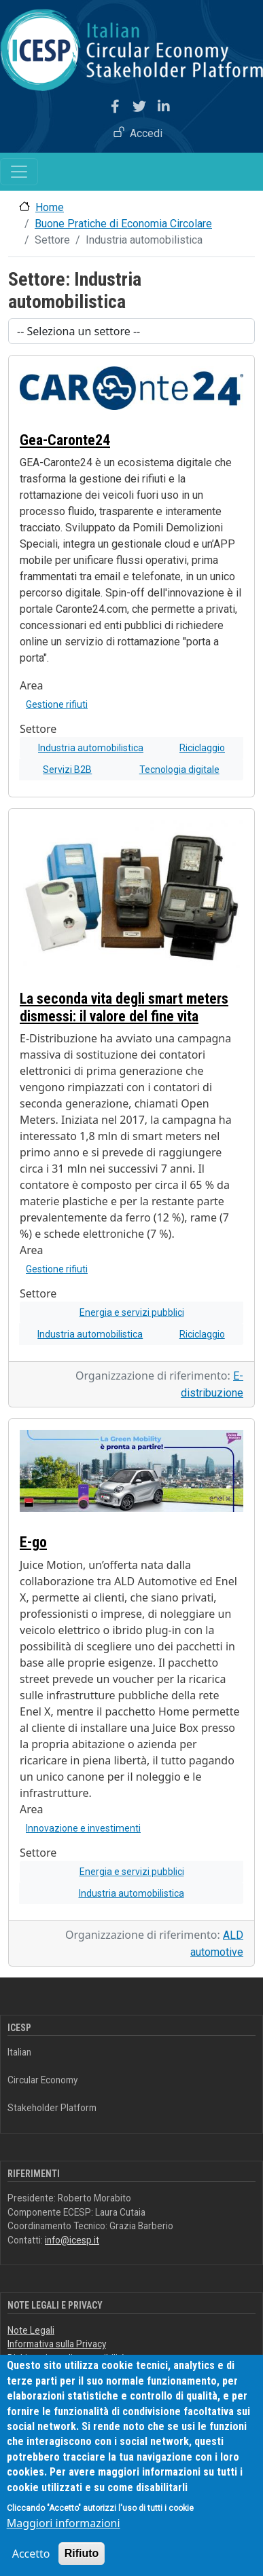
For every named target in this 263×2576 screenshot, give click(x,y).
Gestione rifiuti (57, 704)
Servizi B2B (67, 769)
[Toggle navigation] (19, 171)
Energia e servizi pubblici (132, 1312)
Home (49, 207)
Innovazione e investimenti (83, 1828)
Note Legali (30, 2330)
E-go (33, 1542)
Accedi (146, 133)
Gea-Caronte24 (65, 440)
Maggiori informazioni (63, 2528)
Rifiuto (82, 2558)
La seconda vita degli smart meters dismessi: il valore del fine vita (124, 1007)
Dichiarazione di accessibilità (66, 2358)
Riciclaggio (202, 747)
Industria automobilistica (90, 747)
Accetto (31, 2559)
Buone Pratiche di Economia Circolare (123, 223)
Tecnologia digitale (179, 769)
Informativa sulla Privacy (56, 2343)
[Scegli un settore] (131, 331)
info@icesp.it (72, 2240)
